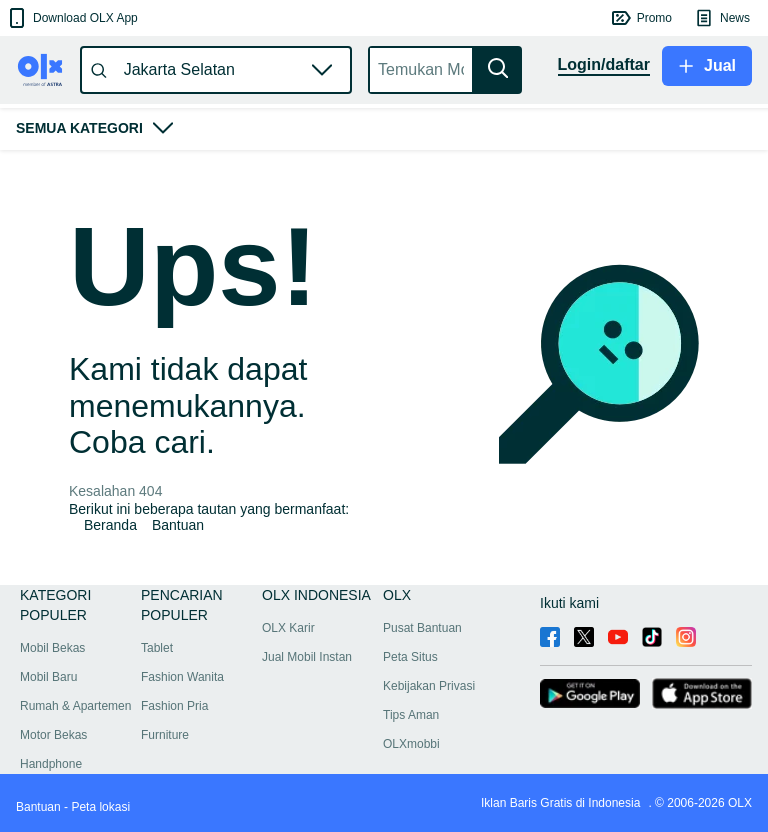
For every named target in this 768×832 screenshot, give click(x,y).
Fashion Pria (174, 706)
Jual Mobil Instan (307, 657)
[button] (71, 18)
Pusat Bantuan (422, 628)
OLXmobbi (411, 744)
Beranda (110, 525)
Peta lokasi (100, 807)
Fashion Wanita (182, 677)
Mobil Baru (48, 677)
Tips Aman (411, 715)
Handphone (51, 764)
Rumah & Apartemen (75, 706)
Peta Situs (410, 657)
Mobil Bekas (52, 648)
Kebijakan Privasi (429, 686)
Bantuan (178, 525)
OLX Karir (288, 628)
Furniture (165, 735)
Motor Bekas (53, 735)
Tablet (157, 648)
